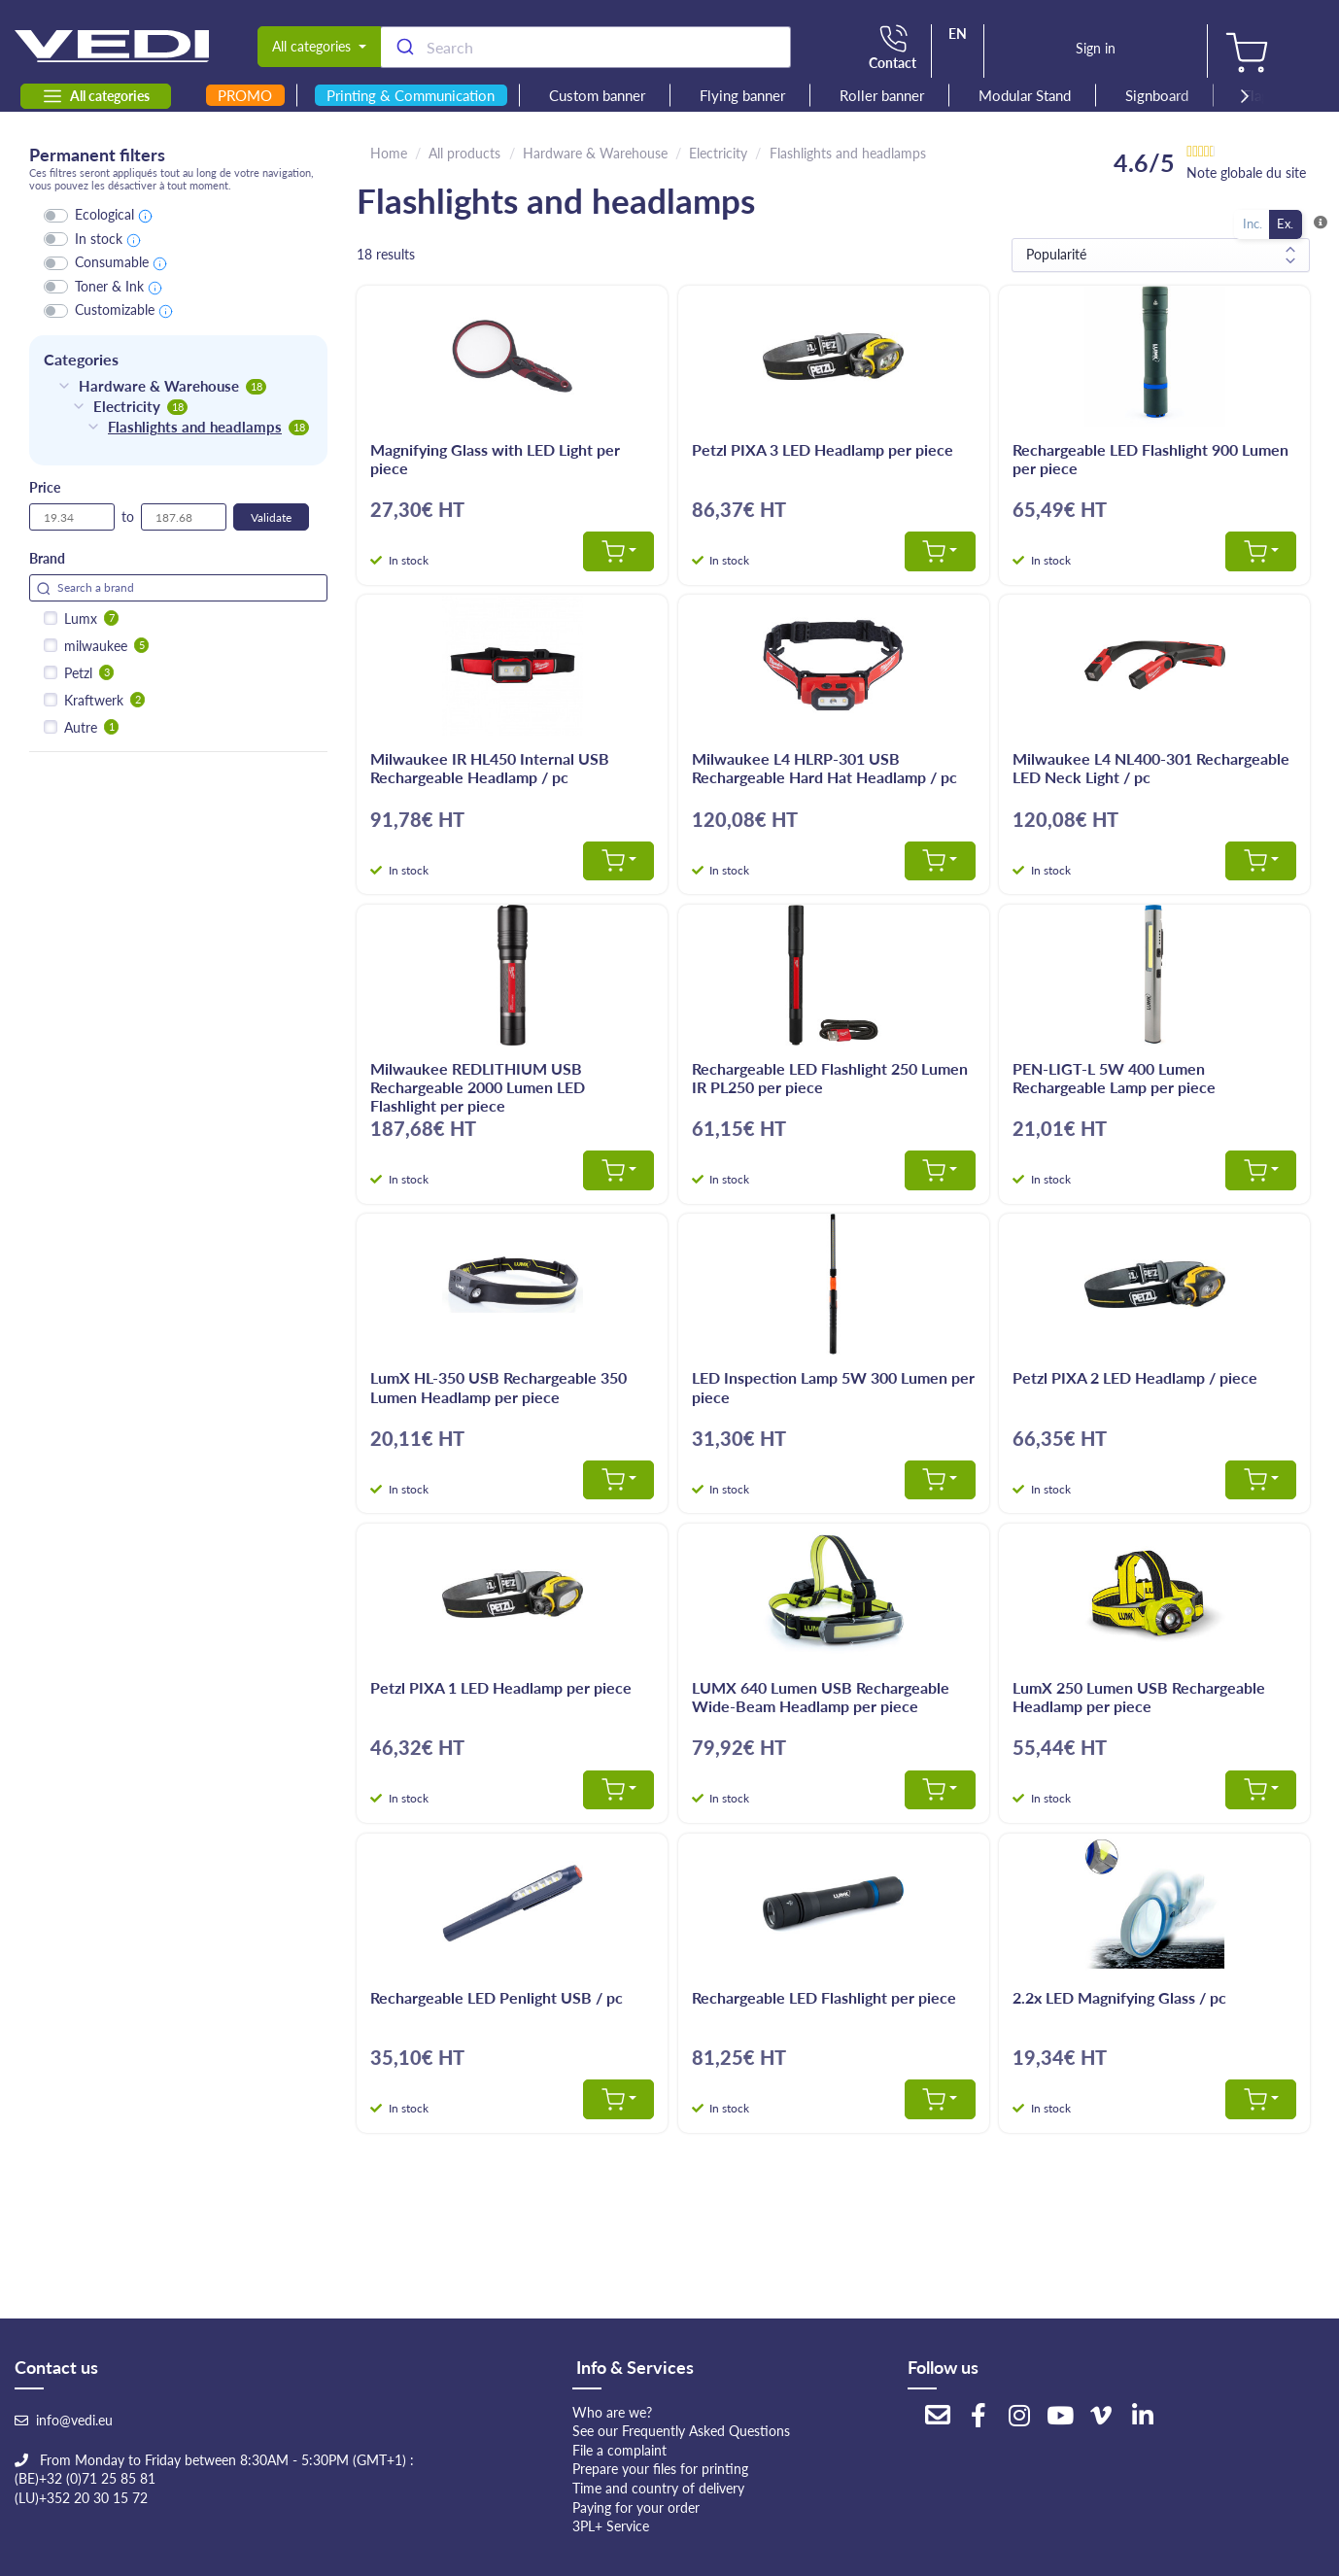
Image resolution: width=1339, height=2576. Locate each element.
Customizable (114, 309)
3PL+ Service (610, 2526)
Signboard (1156, 95)
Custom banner (597, 95)
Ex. (1285, 223)
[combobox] (585, 47)
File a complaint (619, 2450)
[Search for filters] (178, 587)
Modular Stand (1024, 95)
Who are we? (612, 2412)
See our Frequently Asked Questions (681, 2430)
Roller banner (882, 95)
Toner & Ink (109, 286)
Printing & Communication (410, 95)
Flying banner (742, 95)
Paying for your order (636, 2507)
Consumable (112, 262)
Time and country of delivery (658, 2488)
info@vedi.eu (74, 2420)
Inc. (1252, 223)
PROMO (245, 95)
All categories (96, 96)
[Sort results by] (1161, 255)
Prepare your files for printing (660, 2468)
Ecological (104, 214)
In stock (98, 238)
